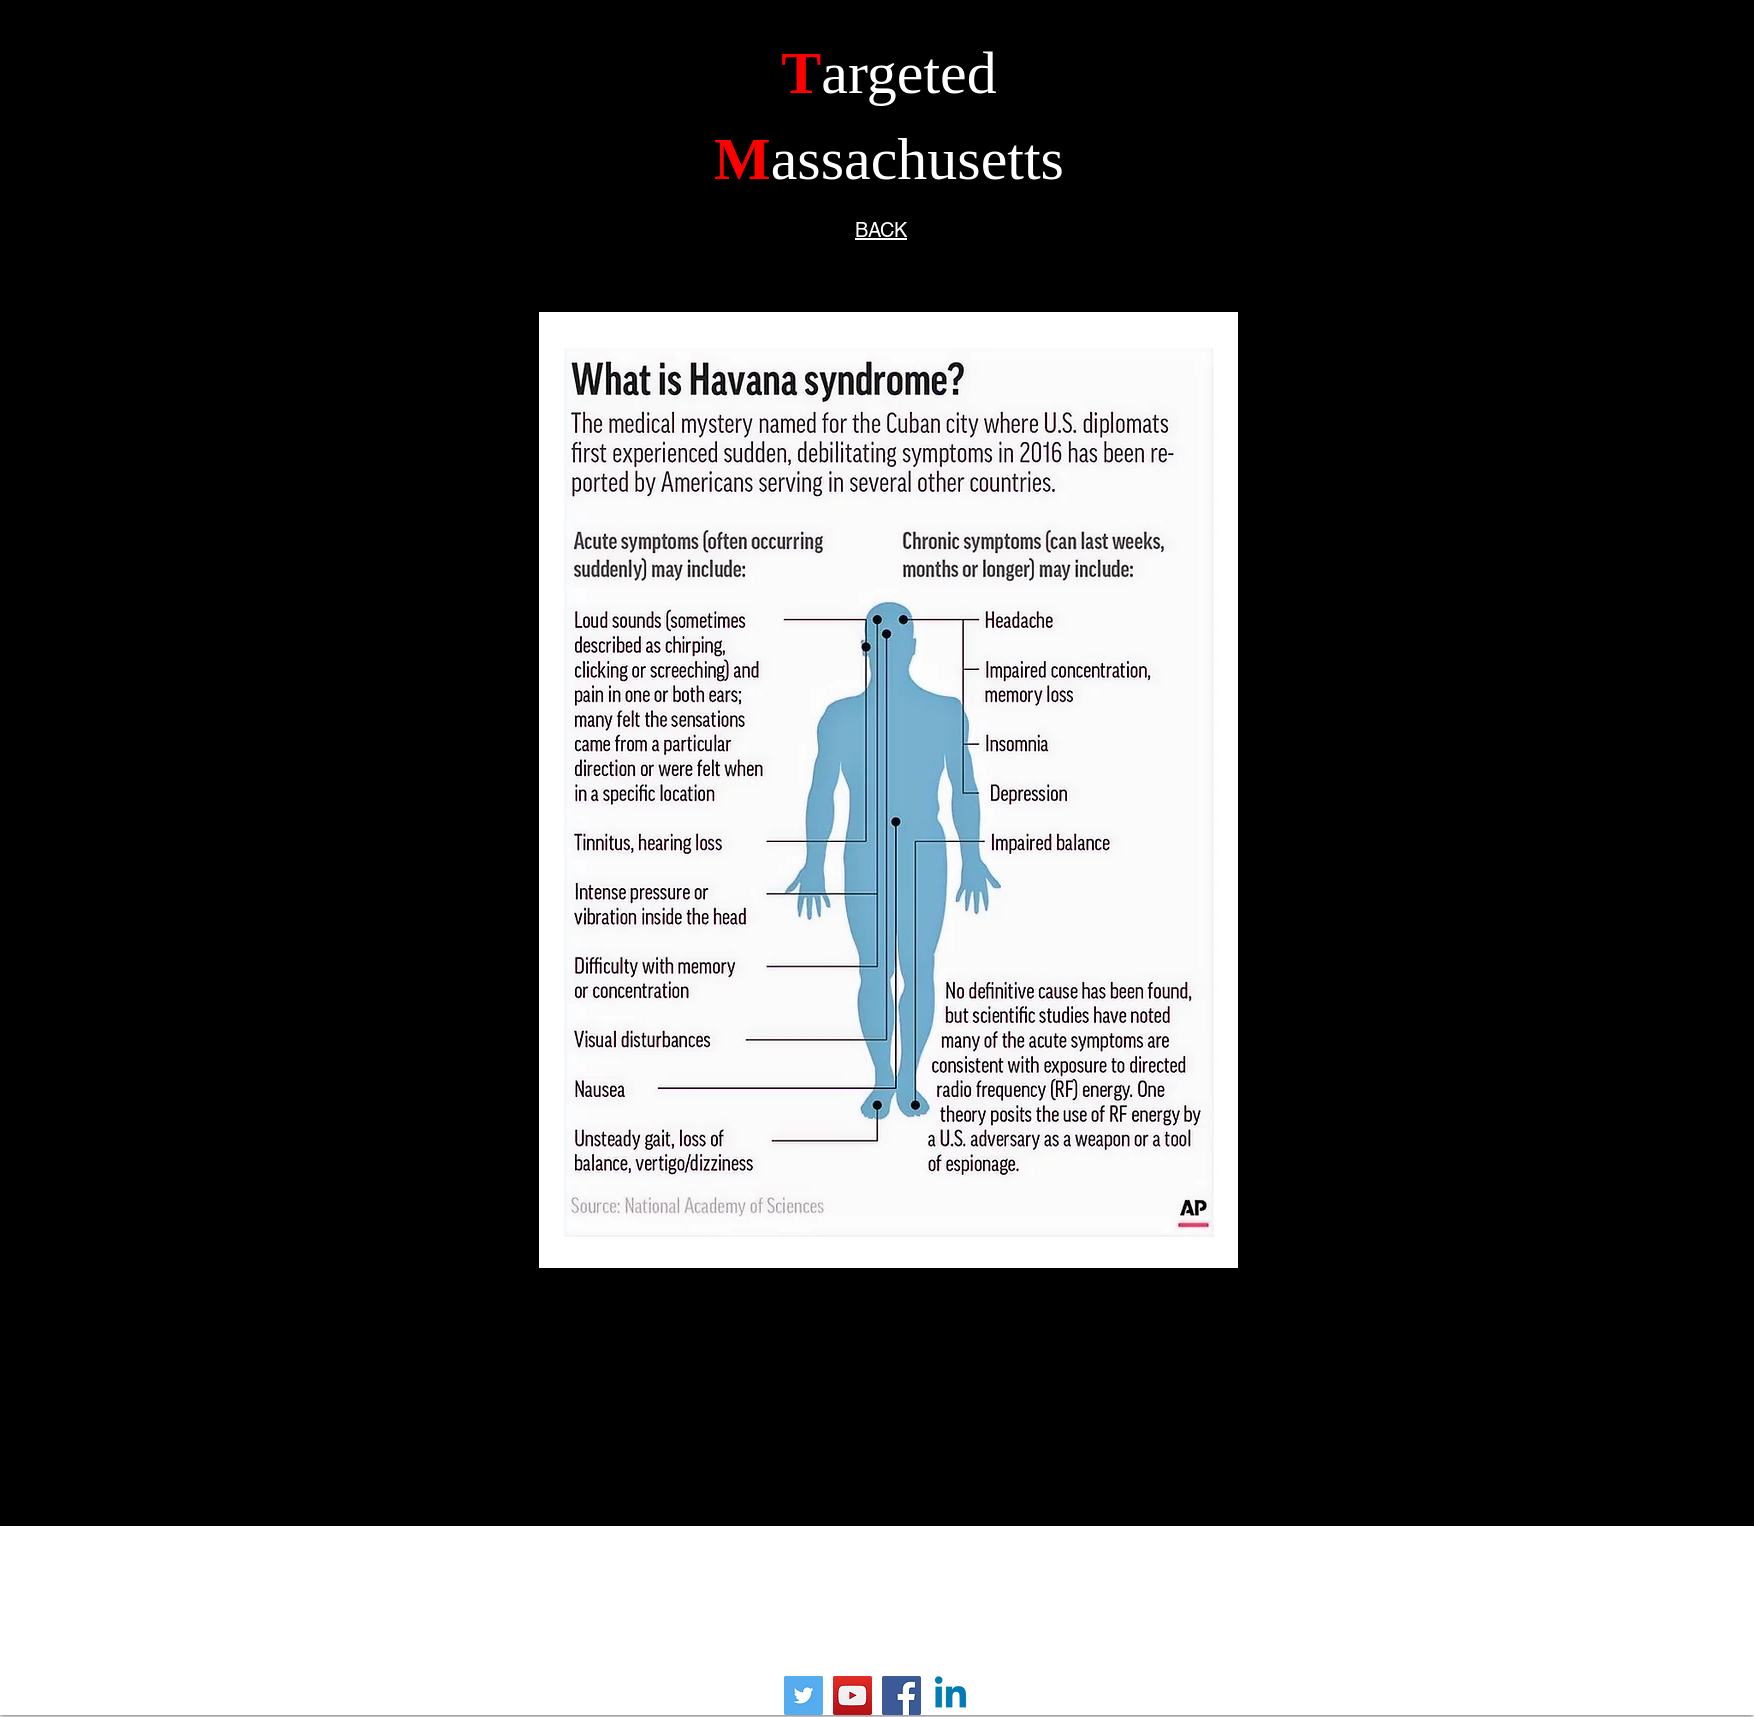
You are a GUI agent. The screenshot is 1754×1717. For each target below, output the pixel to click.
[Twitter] (803, 1695)
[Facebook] (901, 1695)
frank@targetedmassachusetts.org (869, 1602)
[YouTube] (852, 1695)
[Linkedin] (950, 1695)
